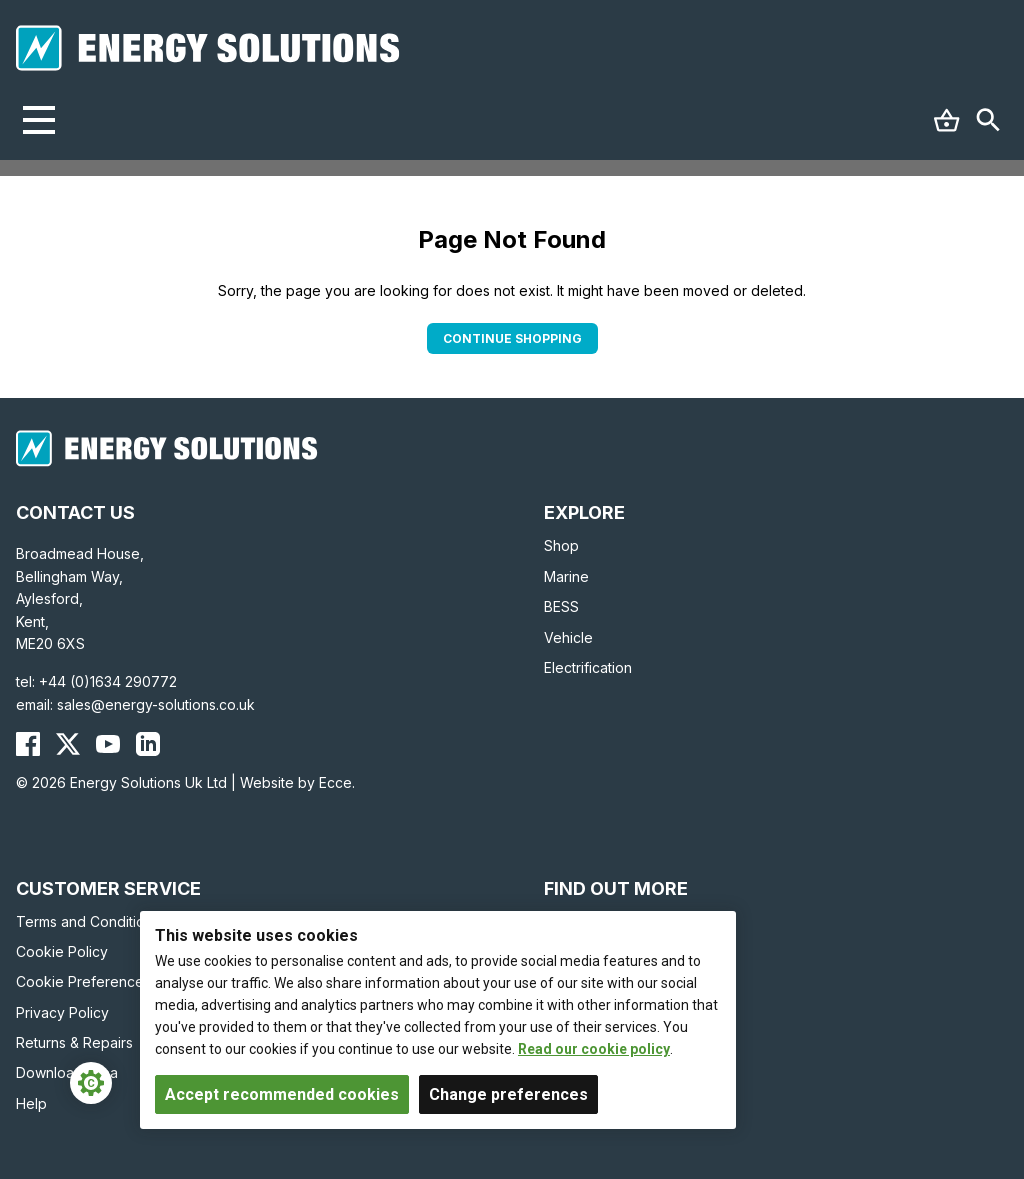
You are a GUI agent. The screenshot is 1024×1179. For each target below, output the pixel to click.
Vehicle (568, 637)
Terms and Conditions (88, 921)
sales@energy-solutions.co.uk (156, 704)
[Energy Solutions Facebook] (28, 744)
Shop (561, 545)
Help (31, 1103)
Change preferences (508, 1094)
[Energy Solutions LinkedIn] (148, 744)
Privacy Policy (62, 1012)
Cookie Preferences (83, 981)
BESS (561, 606)
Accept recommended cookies (282, 1094)
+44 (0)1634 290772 (108, 681)
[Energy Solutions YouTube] (108, 744)
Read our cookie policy (594, 1049)
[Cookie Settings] (91, 1083)
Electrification (588, 667)
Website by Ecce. (297, 782)
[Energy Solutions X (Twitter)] (68, 744)
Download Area (67, 1072)
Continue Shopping (512, 338)
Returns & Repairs (74, 1042)
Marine (566, 576)
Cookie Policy (62, 951)
